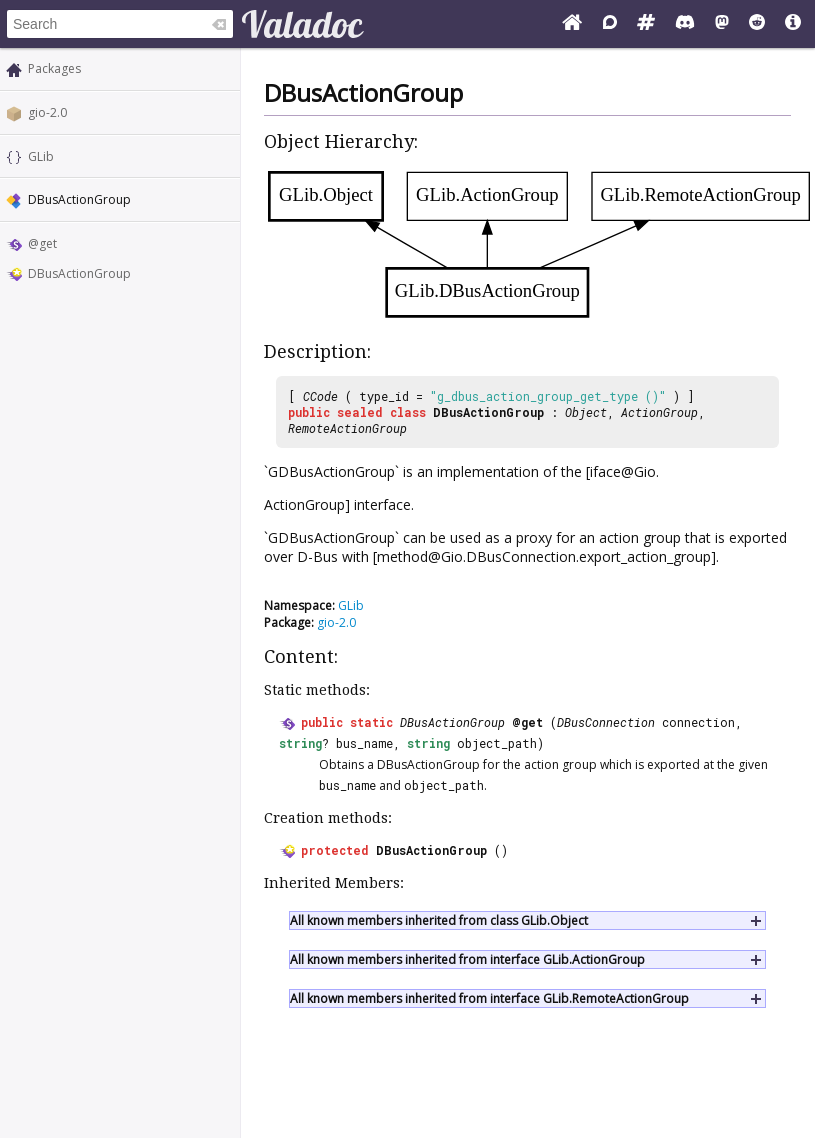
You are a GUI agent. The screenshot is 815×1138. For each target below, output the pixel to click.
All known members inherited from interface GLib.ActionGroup (467, 959)
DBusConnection (606, 722)
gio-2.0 (47, 112)
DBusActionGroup (79, 273)
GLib (41, 156)
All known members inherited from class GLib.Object (439, 920)
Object (586, 412)
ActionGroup (659, 412)
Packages (54, 68)
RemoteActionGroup (347, 428)
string (300, 743)
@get (42, 243)
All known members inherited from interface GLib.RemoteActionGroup (489, 998)
